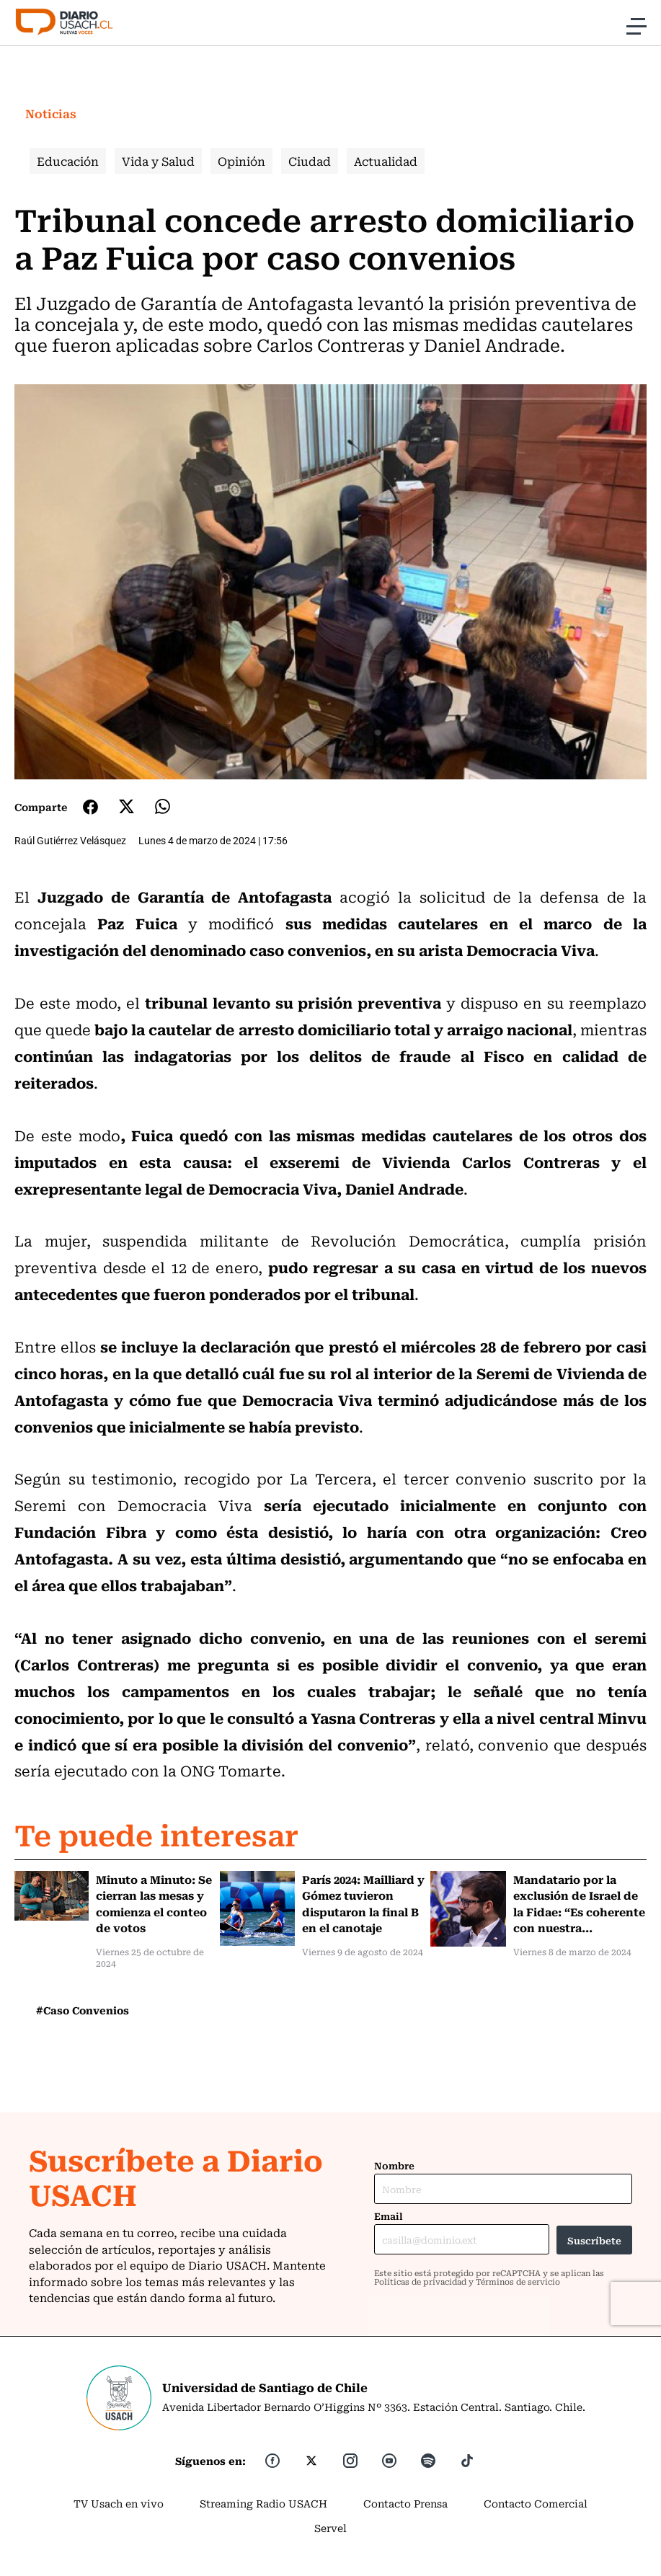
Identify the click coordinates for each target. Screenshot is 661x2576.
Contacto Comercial (535, 2503)
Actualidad (385, 160)
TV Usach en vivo (119, 2503)
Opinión (241, 160)
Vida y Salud (158, 160)
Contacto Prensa (405, 2503)
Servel (330, 2528)
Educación (68, 160)
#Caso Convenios (82, 2010)
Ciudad (309, 160)
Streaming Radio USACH (263, 2503)
